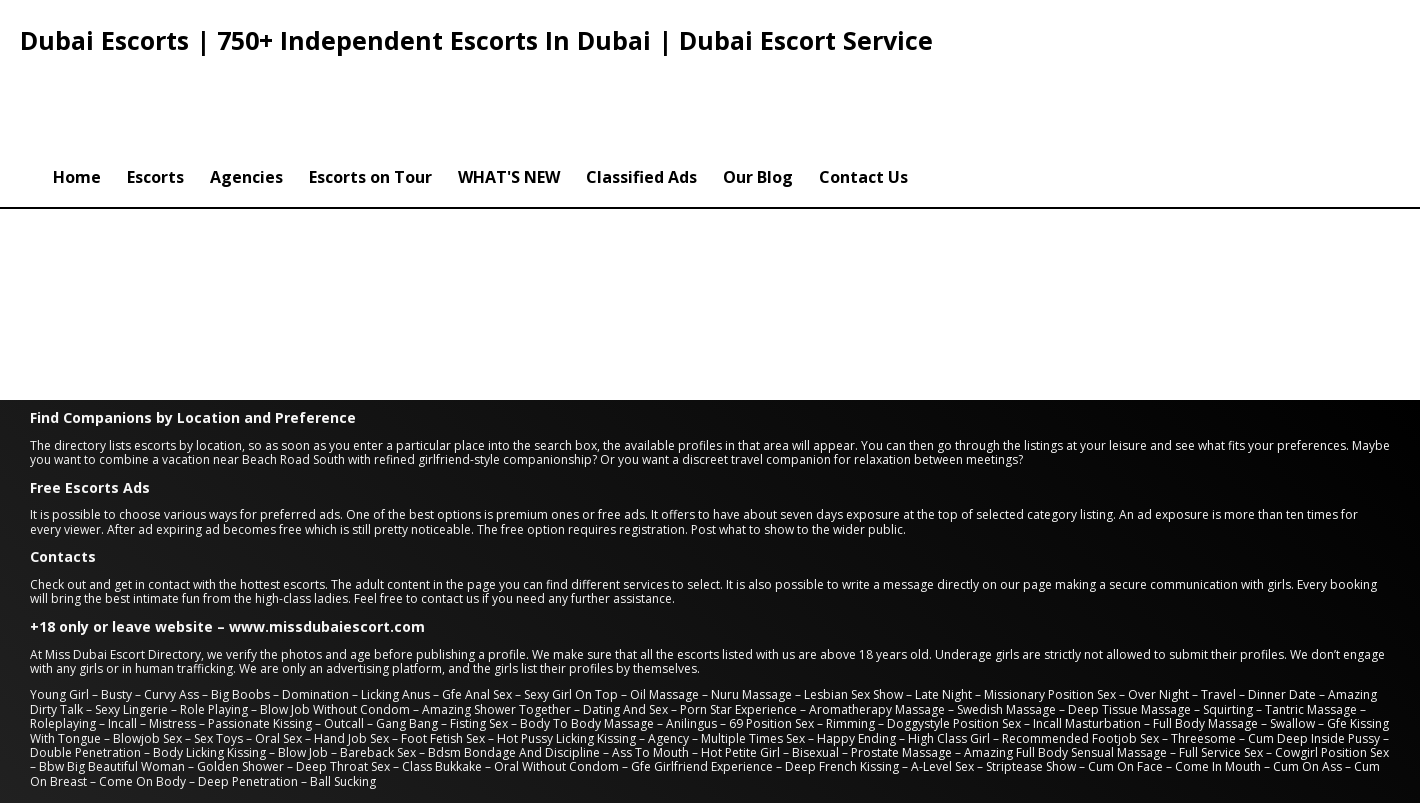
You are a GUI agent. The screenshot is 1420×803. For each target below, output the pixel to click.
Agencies (246, 93)
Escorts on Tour (370, 93)
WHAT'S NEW (509, 93)
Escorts (155, 93)
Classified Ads (641, 93)
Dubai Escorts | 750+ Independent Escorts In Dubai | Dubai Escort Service (476, 40)
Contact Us (863, 93)
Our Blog (758, 93)
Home (77, 93)
